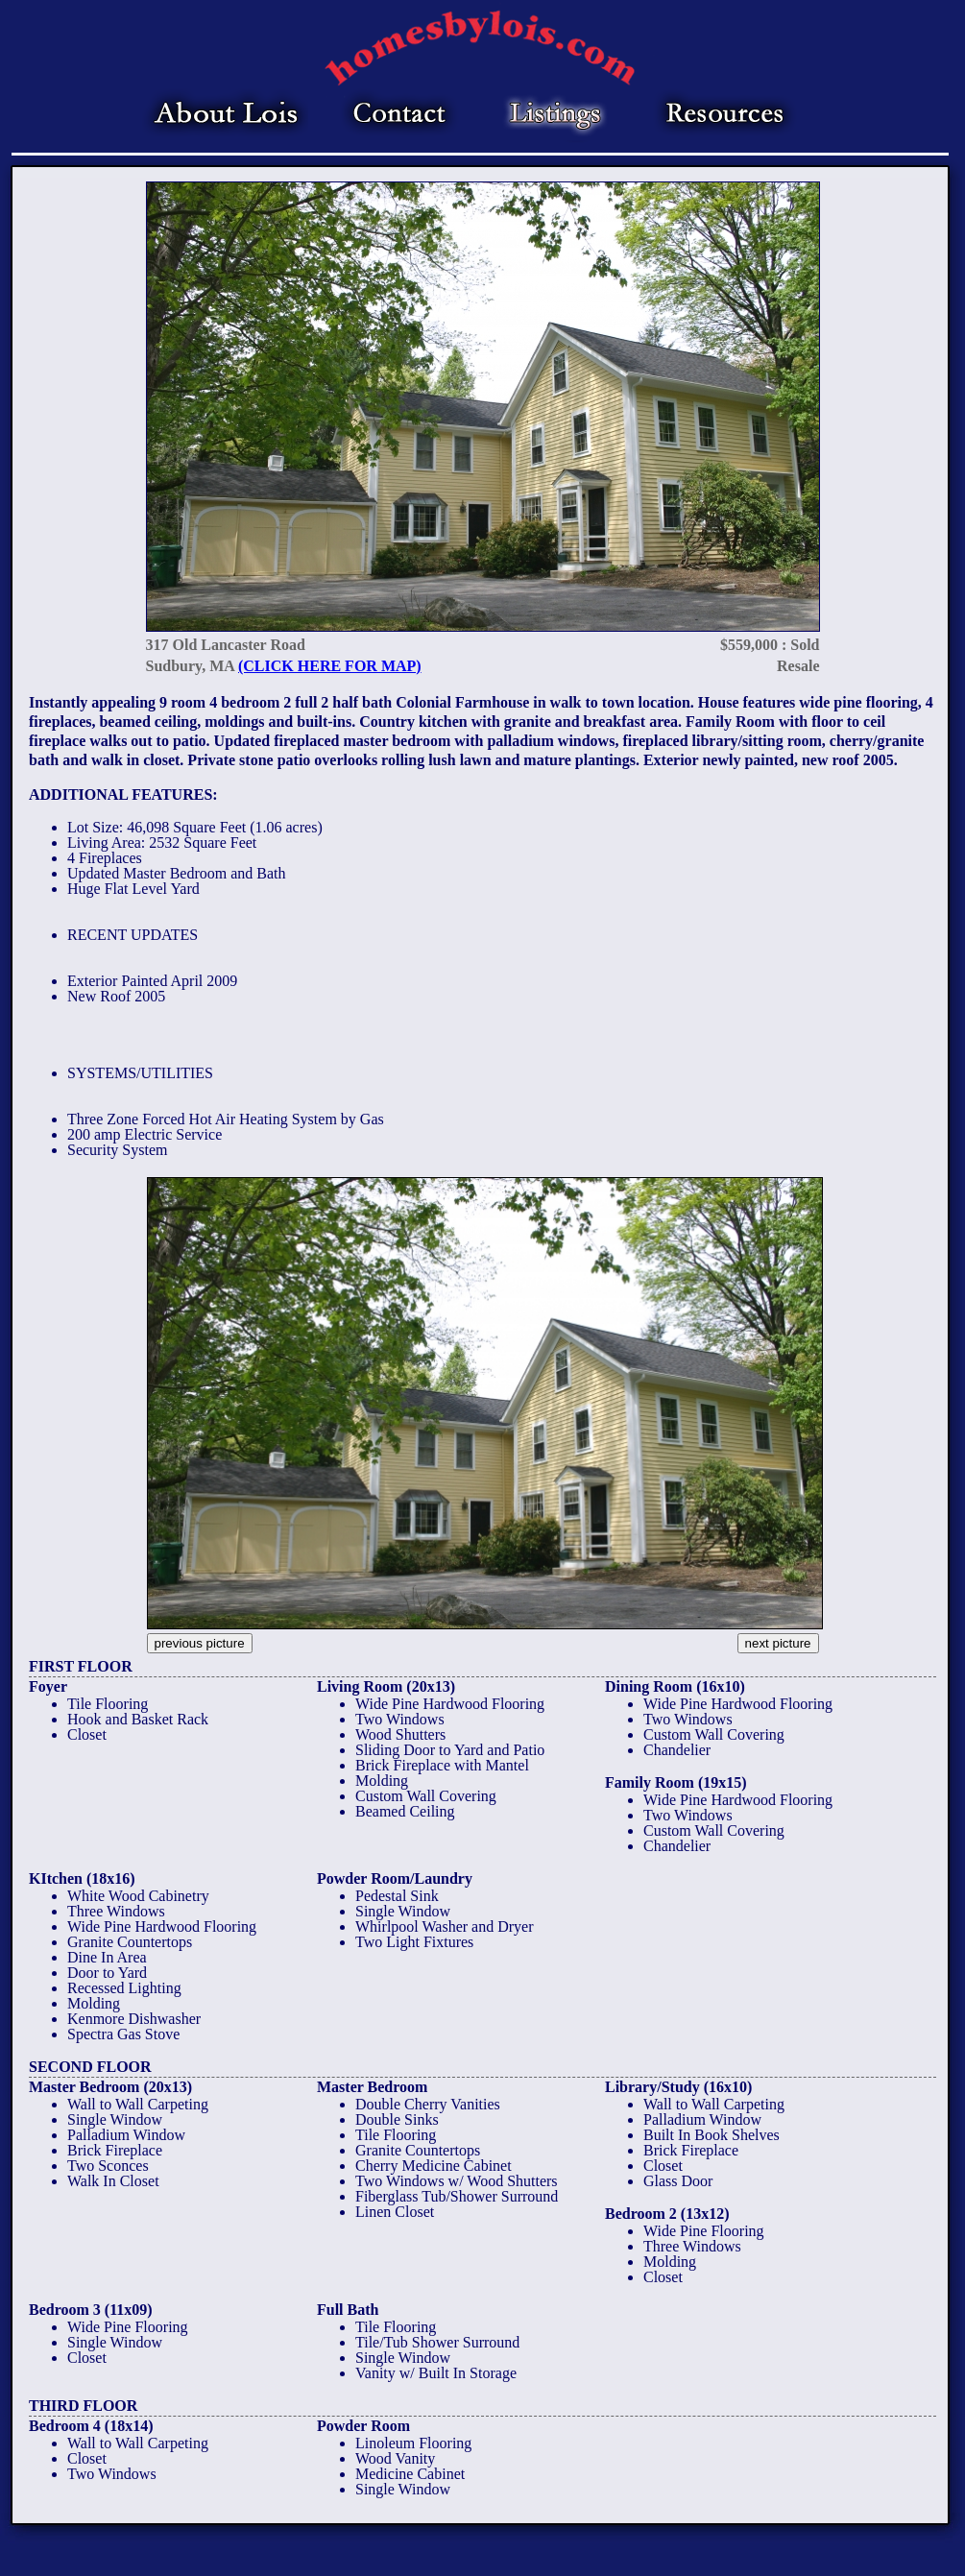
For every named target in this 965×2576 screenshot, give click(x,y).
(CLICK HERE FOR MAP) (330, 666)
